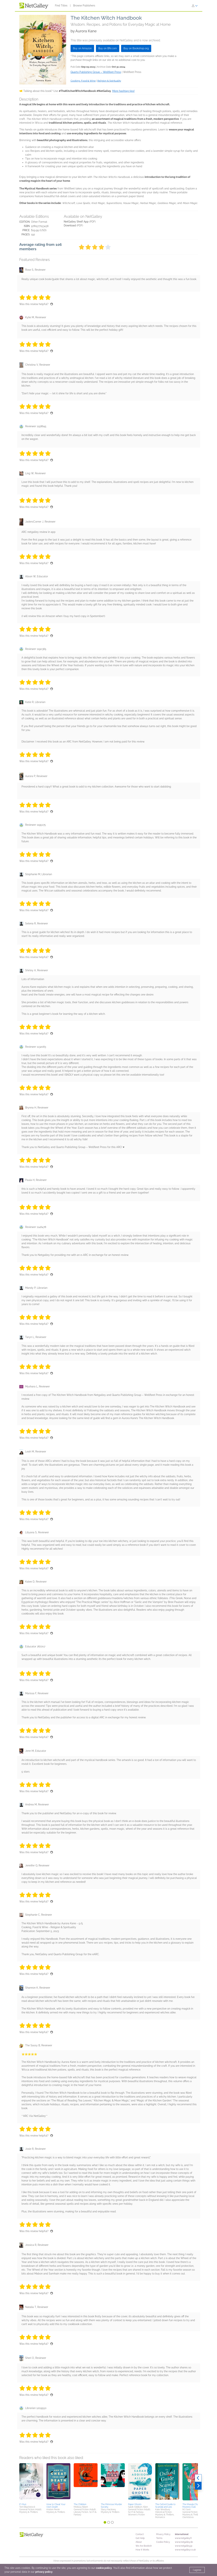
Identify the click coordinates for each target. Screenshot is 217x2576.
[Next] (198, 2486)
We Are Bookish (144, 2546)
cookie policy (104, 2567)
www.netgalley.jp (183, 2546)
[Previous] (198, 2478)
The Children (80, 2504)
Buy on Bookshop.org (136, 48)
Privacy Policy (163, 2534)
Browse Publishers (84, 5)
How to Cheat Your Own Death (55, 2505)
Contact (140, 2534)
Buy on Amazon (82, 48)
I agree (197, 2569)
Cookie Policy (163, 2542)
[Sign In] (194, 6)
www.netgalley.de (184, 2542)
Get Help (140, 2538)
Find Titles (61, 5)
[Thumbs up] (51, 304)
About (139, 2542)
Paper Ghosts (134, 2504)
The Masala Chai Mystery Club (190, 2505)
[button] (31, 2482)
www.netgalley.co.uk (185, 2549)
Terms (159, 2538)
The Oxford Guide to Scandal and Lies (165, 2505)
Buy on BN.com (107, 48)
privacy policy (44, 2571)
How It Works (142, 2549)
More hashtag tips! (123, 90)
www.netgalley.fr (183, 2538)
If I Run (22, 2504)
